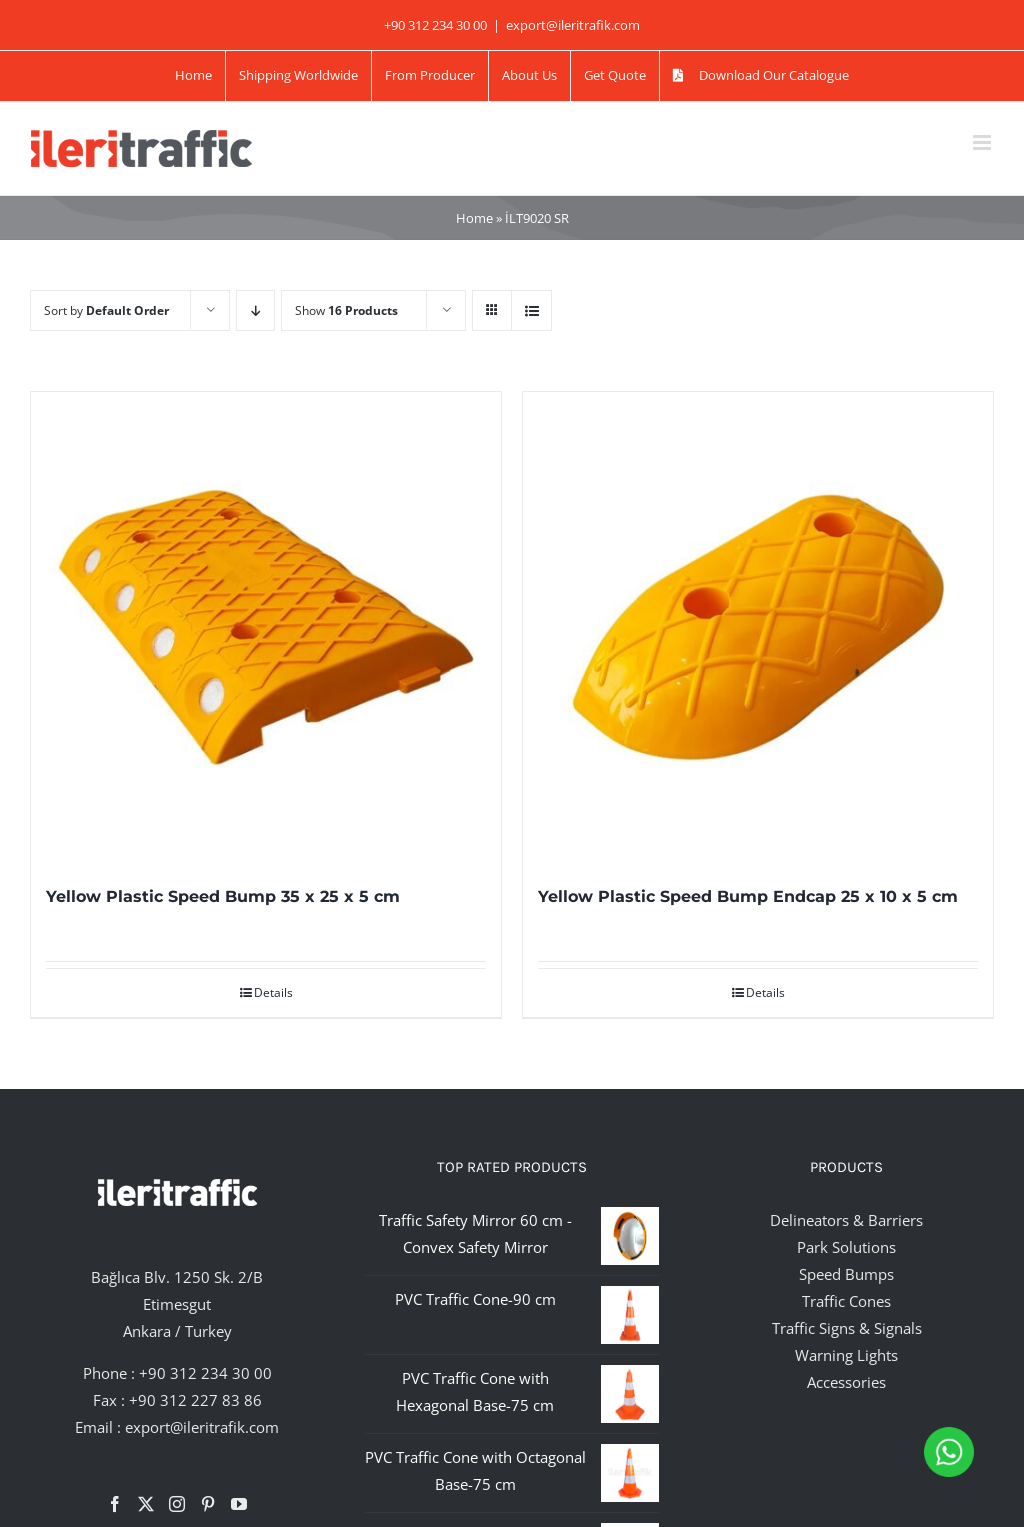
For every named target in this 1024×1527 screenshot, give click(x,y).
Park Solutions (846, 1247)
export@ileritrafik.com (573, 25)
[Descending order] (255, 310)
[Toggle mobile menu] (983, 142)
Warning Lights (846, 1355)
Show (346, 310)
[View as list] (531, 310)
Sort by (106, 310)
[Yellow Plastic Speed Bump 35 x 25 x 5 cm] (266, 627)
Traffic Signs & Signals (847, 1328)
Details (273, 992)
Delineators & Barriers (846, 1220)
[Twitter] (146, 1504)
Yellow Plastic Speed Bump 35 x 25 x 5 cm (223, 896)
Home (474, 218)
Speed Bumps (846, 1274)
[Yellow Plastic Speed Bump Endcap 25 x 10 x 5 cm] (758, 627)
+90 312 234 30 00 (205, 1373)
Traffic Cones (846, 1301)
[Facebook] (115, 1504)
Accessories (846, 1382)
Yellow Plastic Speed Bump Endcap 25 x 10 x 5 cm (748, 896)
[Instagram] (177, 1504)
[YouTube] (239, 1504)
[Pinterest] (208, 1504)
